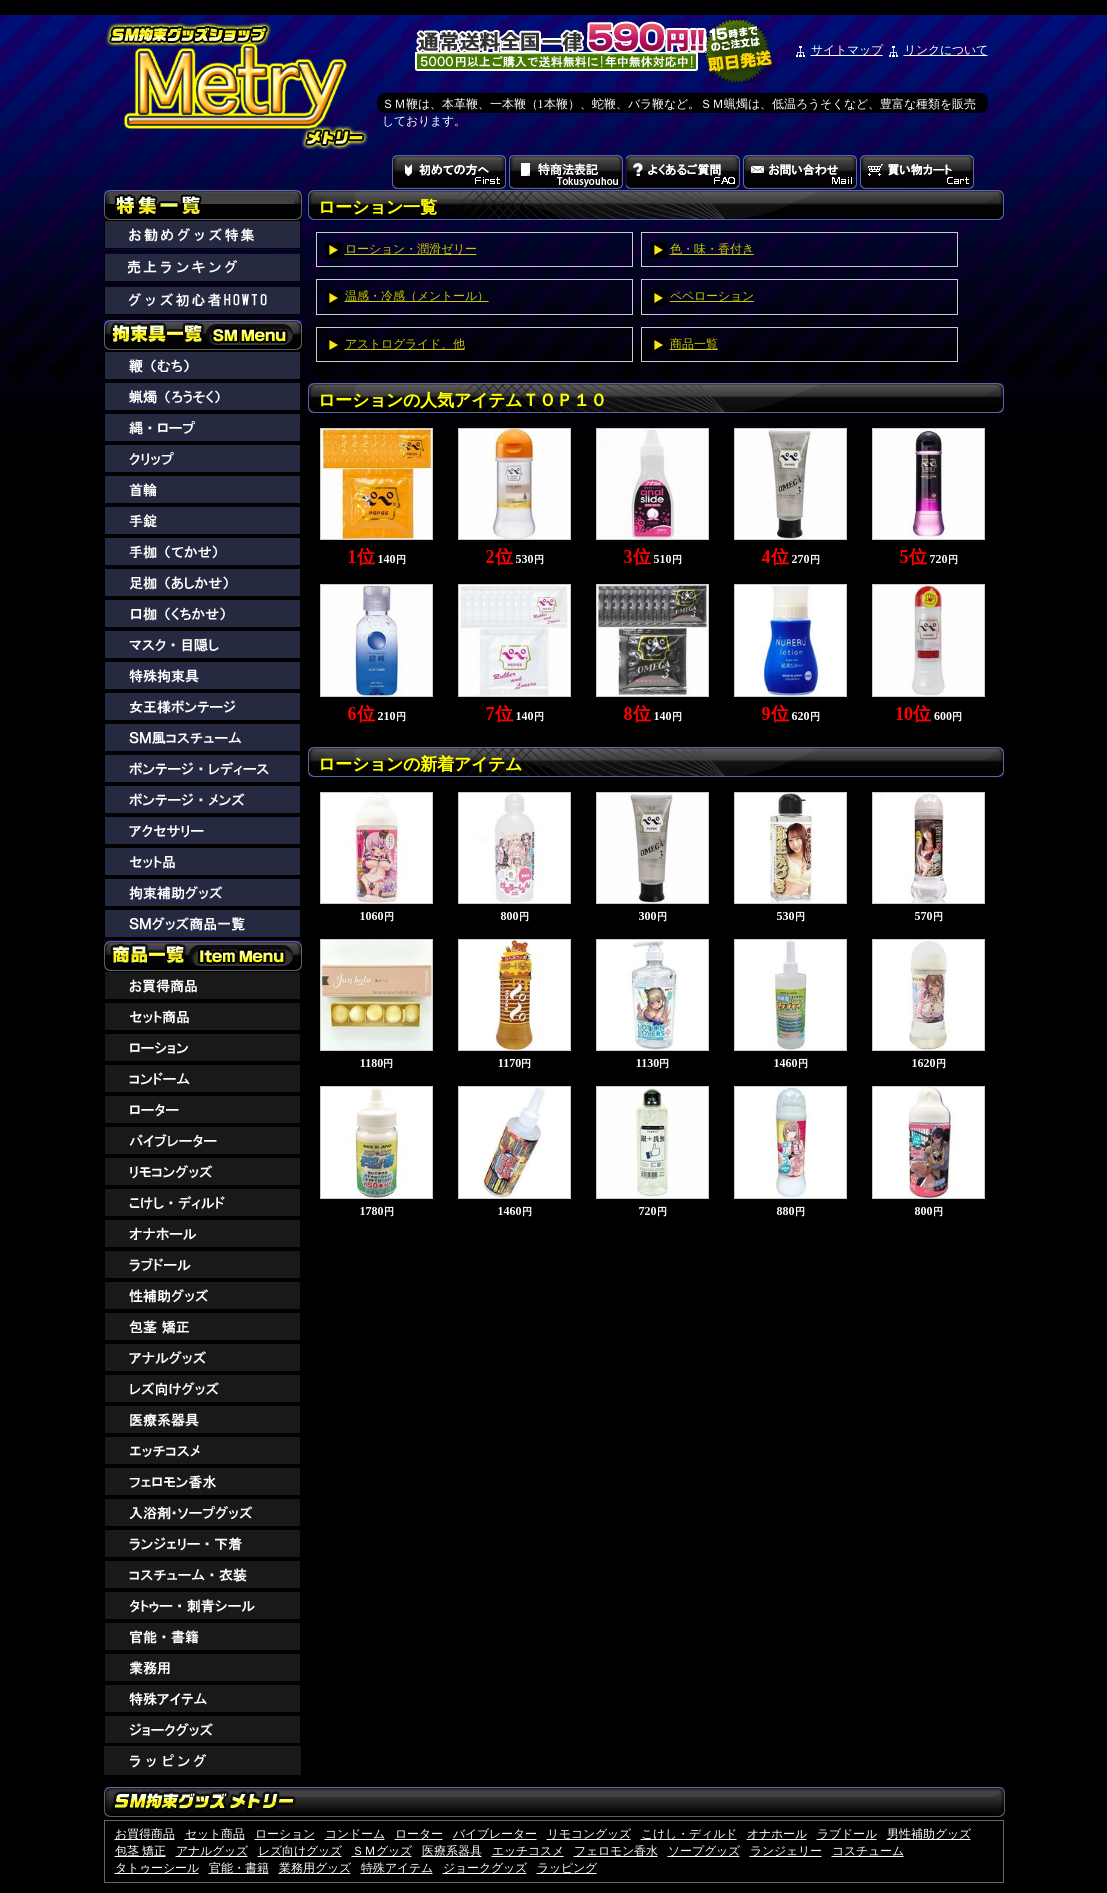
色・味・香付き (712, 249)
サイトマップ (847, 50)
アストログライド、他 (405, 344)
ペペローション (712, 296)
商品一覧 (694, 344)
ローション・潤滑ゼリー (411, 249)
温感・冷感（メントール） (417, 296)
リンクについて (946, 50)
